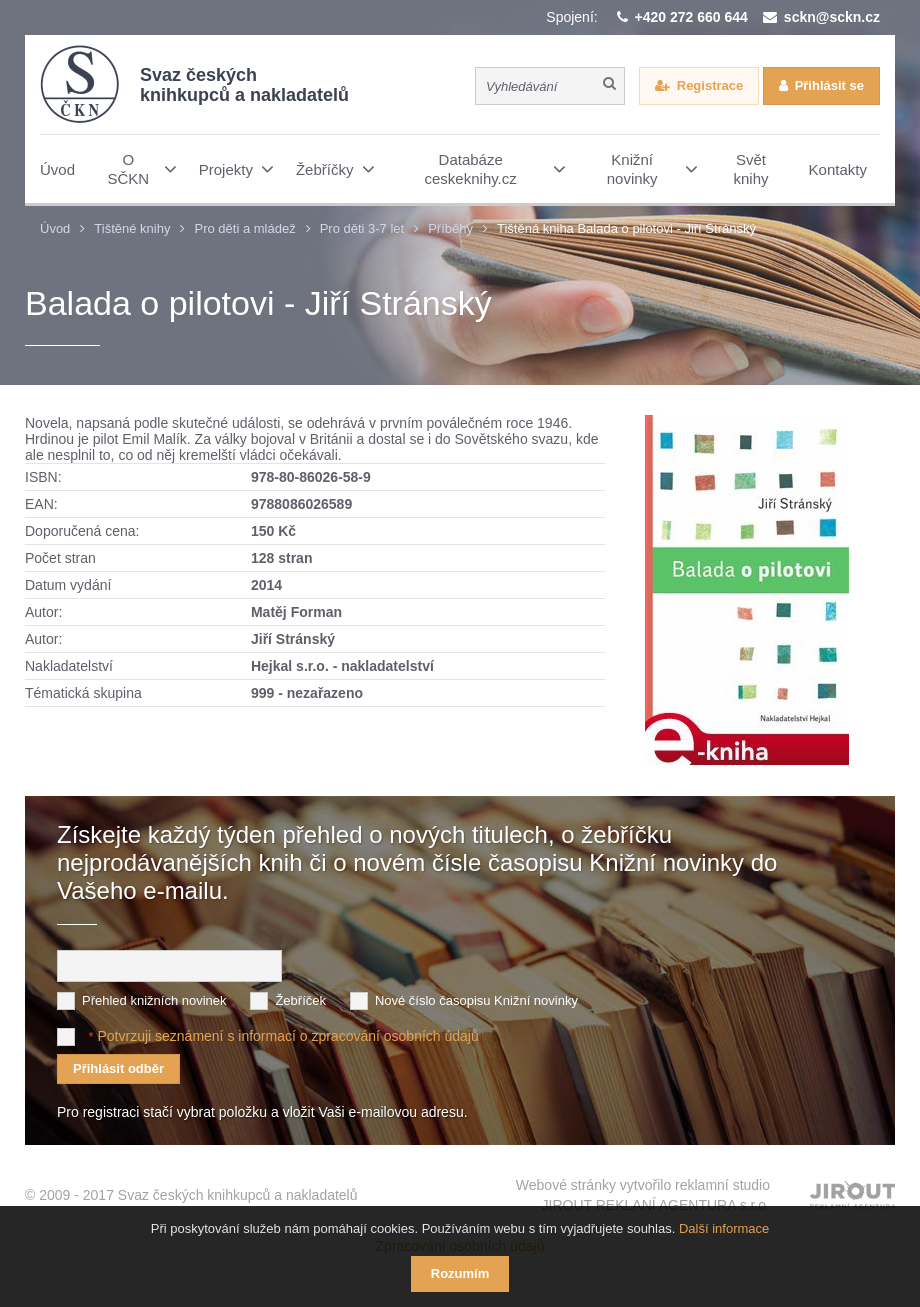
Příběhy (450, 228)
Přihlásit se (829, 85)
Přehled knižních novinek (154, 1000)
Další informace (724, 1228)
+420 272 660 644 (691, 17)
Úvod (55, 228)
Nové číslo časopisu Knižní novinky (476, 1000)
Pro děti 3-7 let (362, 228)
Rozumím (460, 1273)
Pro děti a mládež (244, 228)
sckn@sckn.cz (832, 17)
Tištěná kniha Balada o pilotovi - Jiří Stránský (626, 228)
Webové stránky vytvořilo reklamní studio (643, 1196)
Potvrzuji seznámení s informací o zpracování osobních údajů (287, 1036)
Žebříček (300, 1000)
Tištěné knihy (132, 228)
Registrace (710, 85)
